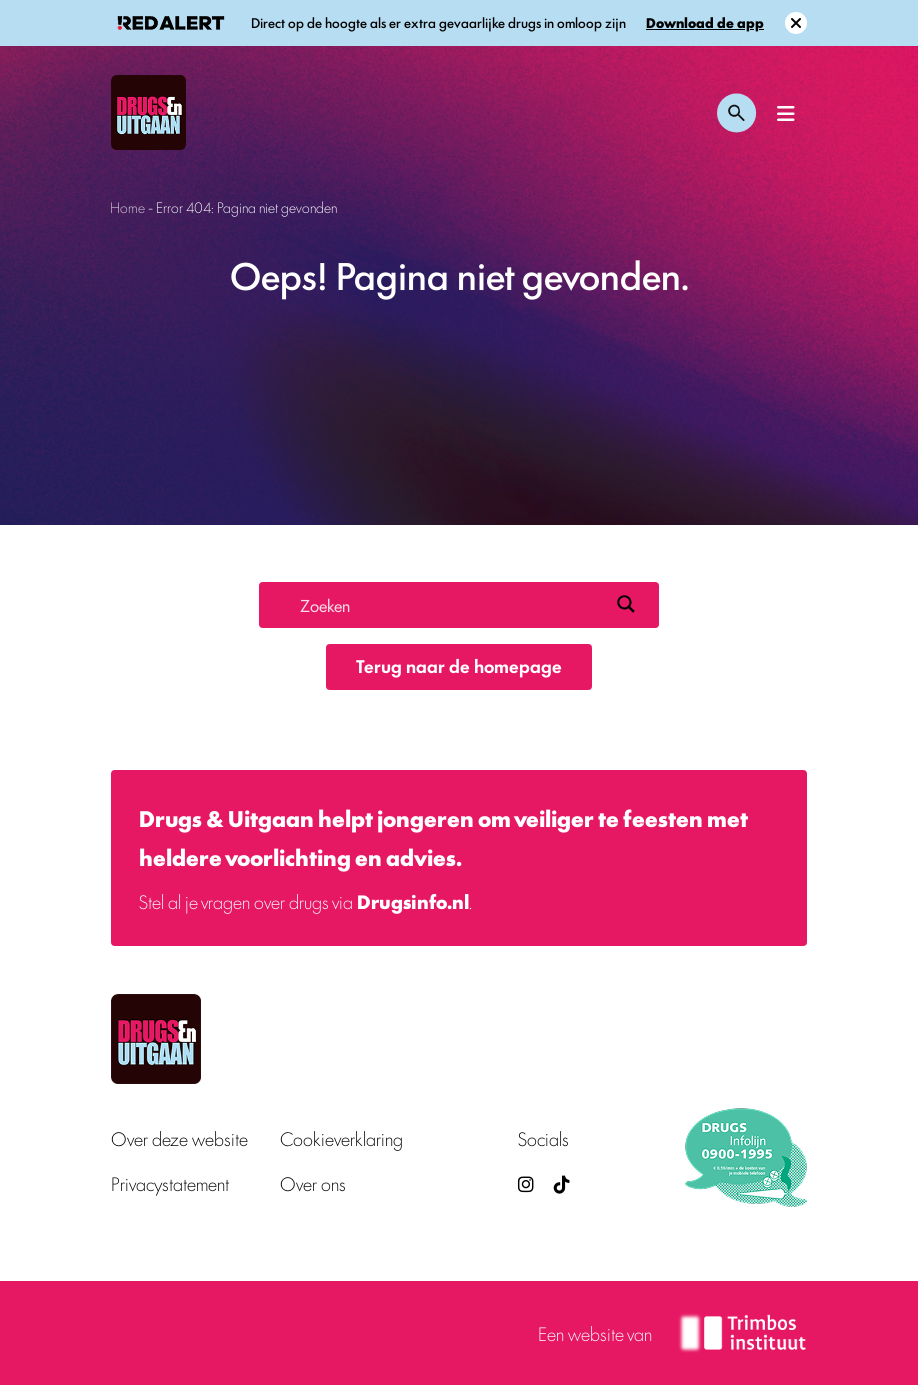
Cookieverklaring (341, 1138)
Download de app (705, 22)
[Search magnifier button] (626, 604)
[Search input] (450, 604)
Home (127, 206)
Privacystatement (170, 1183)
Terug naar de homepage (459, 665)
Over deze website (179, 1138)
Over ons (313, 1183)
